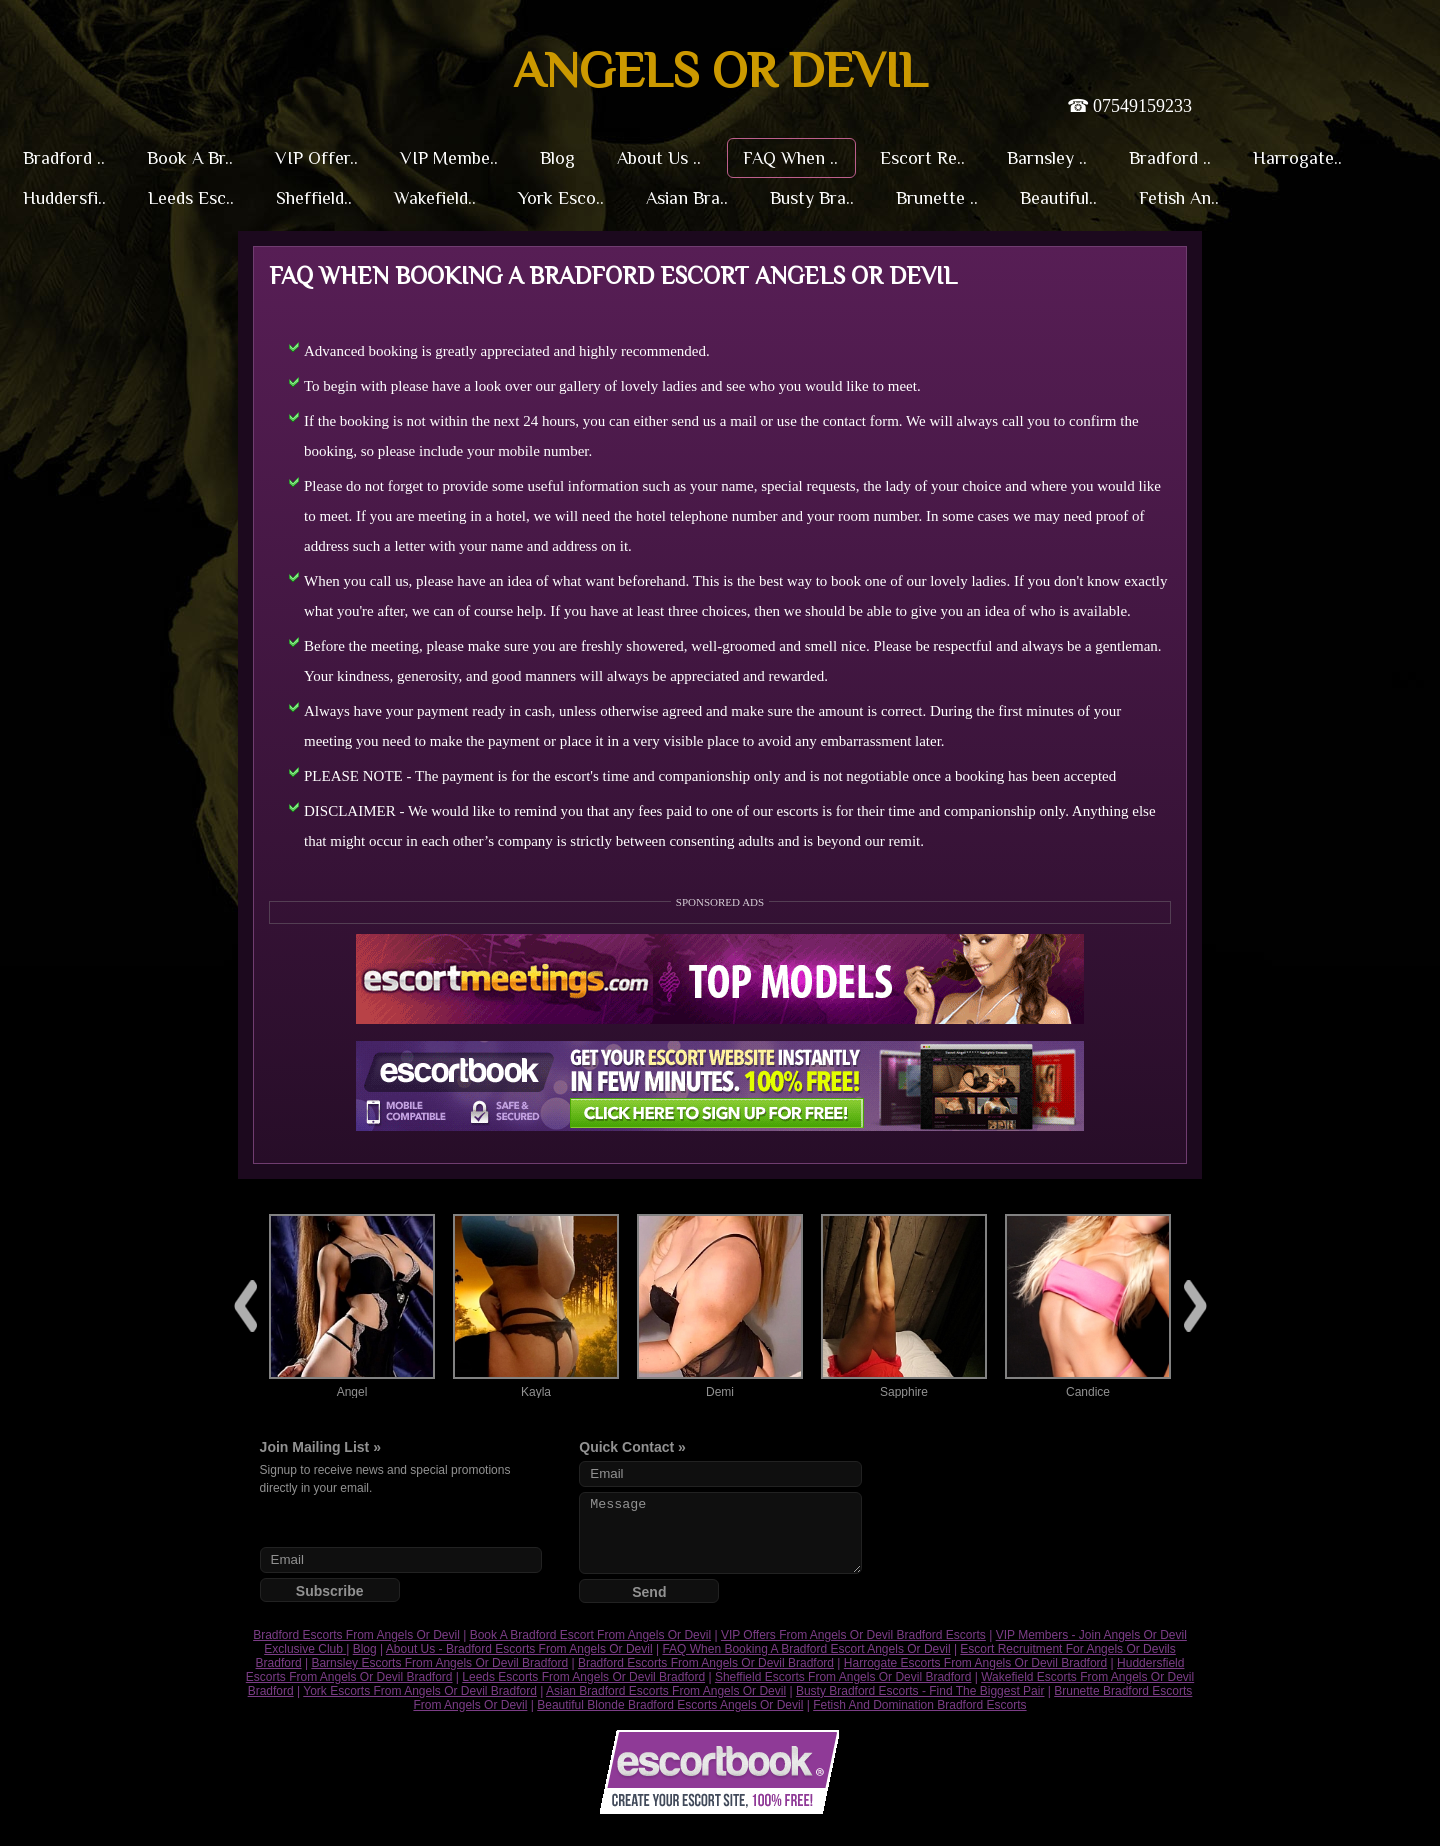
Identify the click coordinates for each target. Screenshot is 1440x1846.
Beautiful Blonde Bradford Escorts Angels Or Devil (670, 1705)
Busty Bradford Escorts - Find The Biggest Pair (920, 1691)
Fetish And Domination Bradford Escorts (919, 1705)
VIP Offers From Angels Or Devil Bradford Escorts (853, 1635)
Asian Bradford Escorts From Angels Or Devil (666, 1691)
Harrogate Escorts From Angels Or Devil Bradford (975, 1663)
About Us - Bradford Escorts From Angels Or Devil (519, 1649)
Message (720, 1533)
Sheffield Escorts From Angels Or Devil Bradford (843, 1677)
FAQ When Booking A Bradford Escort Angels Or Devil (806, 1649)
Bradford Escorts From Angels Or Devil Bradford (706, 1663)
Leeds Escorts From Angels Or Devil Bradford (583, 1677)
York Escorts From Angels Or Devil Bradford (420, 1691)
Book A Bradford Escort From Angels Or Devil (590, 1635)
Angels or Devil (720, 70)
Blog (365, 1649)
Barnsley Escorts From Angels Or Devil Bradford (439, 1663)
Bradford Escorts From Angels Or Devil (356, 1635)
